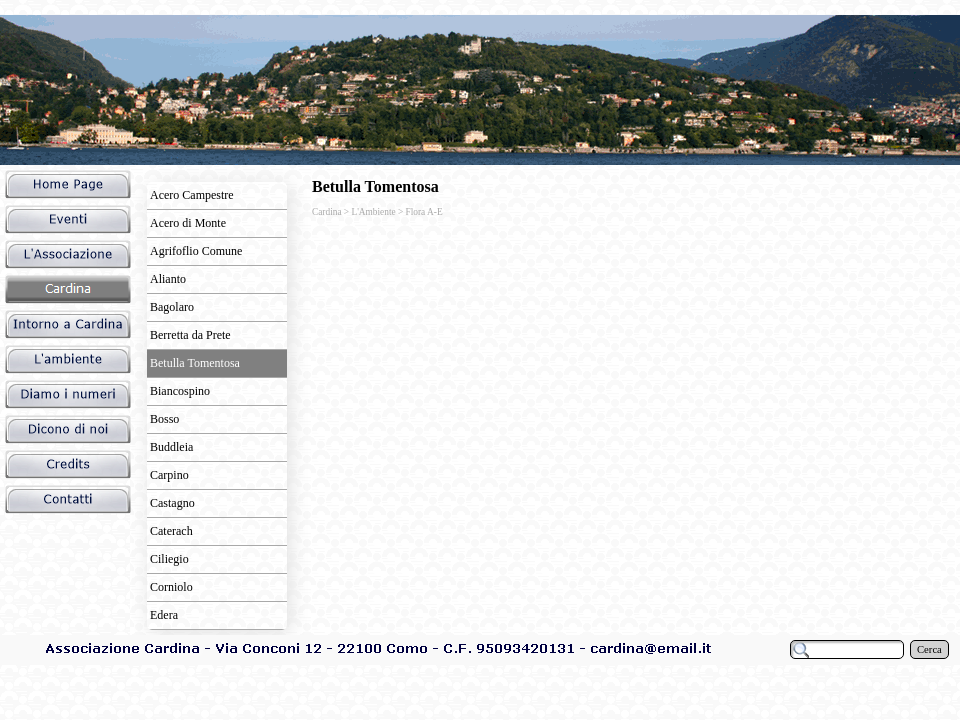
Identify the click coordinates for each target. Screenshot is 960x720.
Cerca (929, 649)
